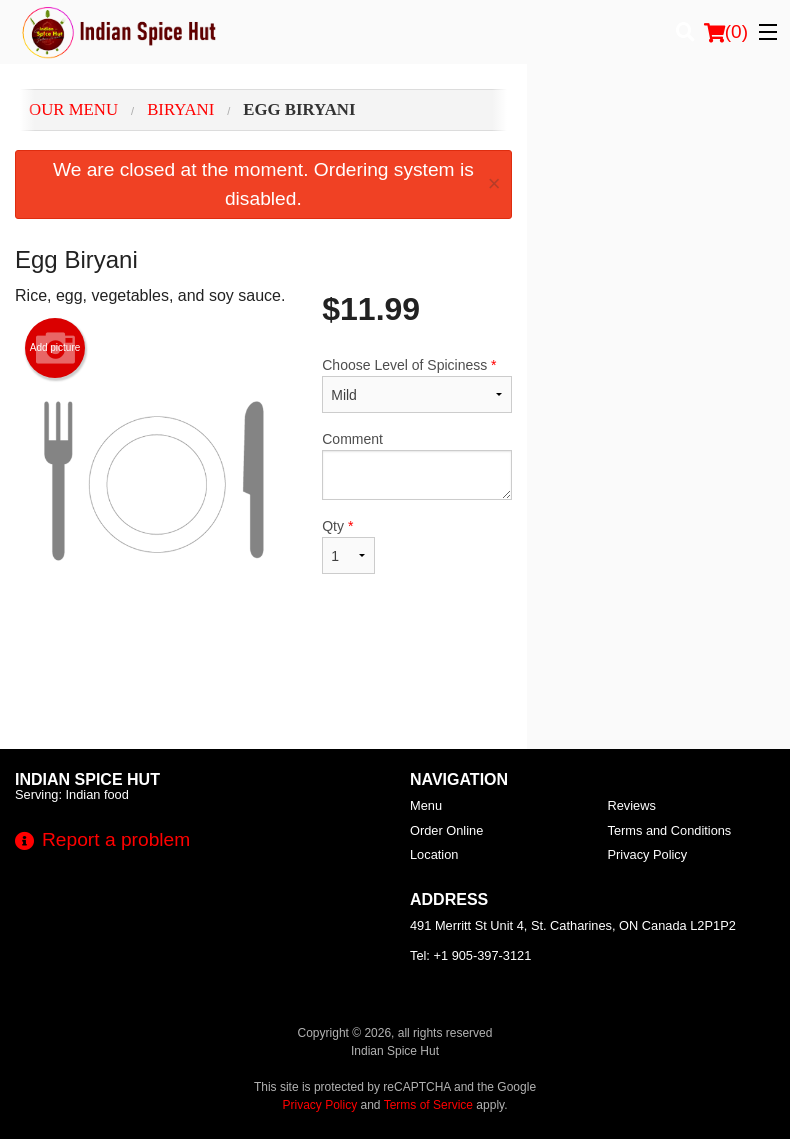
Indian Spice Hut (87, 779)
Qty (348, 546)
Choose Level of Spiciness (416, 385)
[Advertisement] (263, 684)
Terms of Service (428, 1105)
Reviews (632, 805)
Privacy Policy (648, 854)
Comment (416, 465)
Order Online (446, 830)
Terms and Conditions (670, 830)
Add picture (55, 348)
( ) (726, 32)
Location (434, 854)
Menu (426, 805)
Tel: (470, 955)
